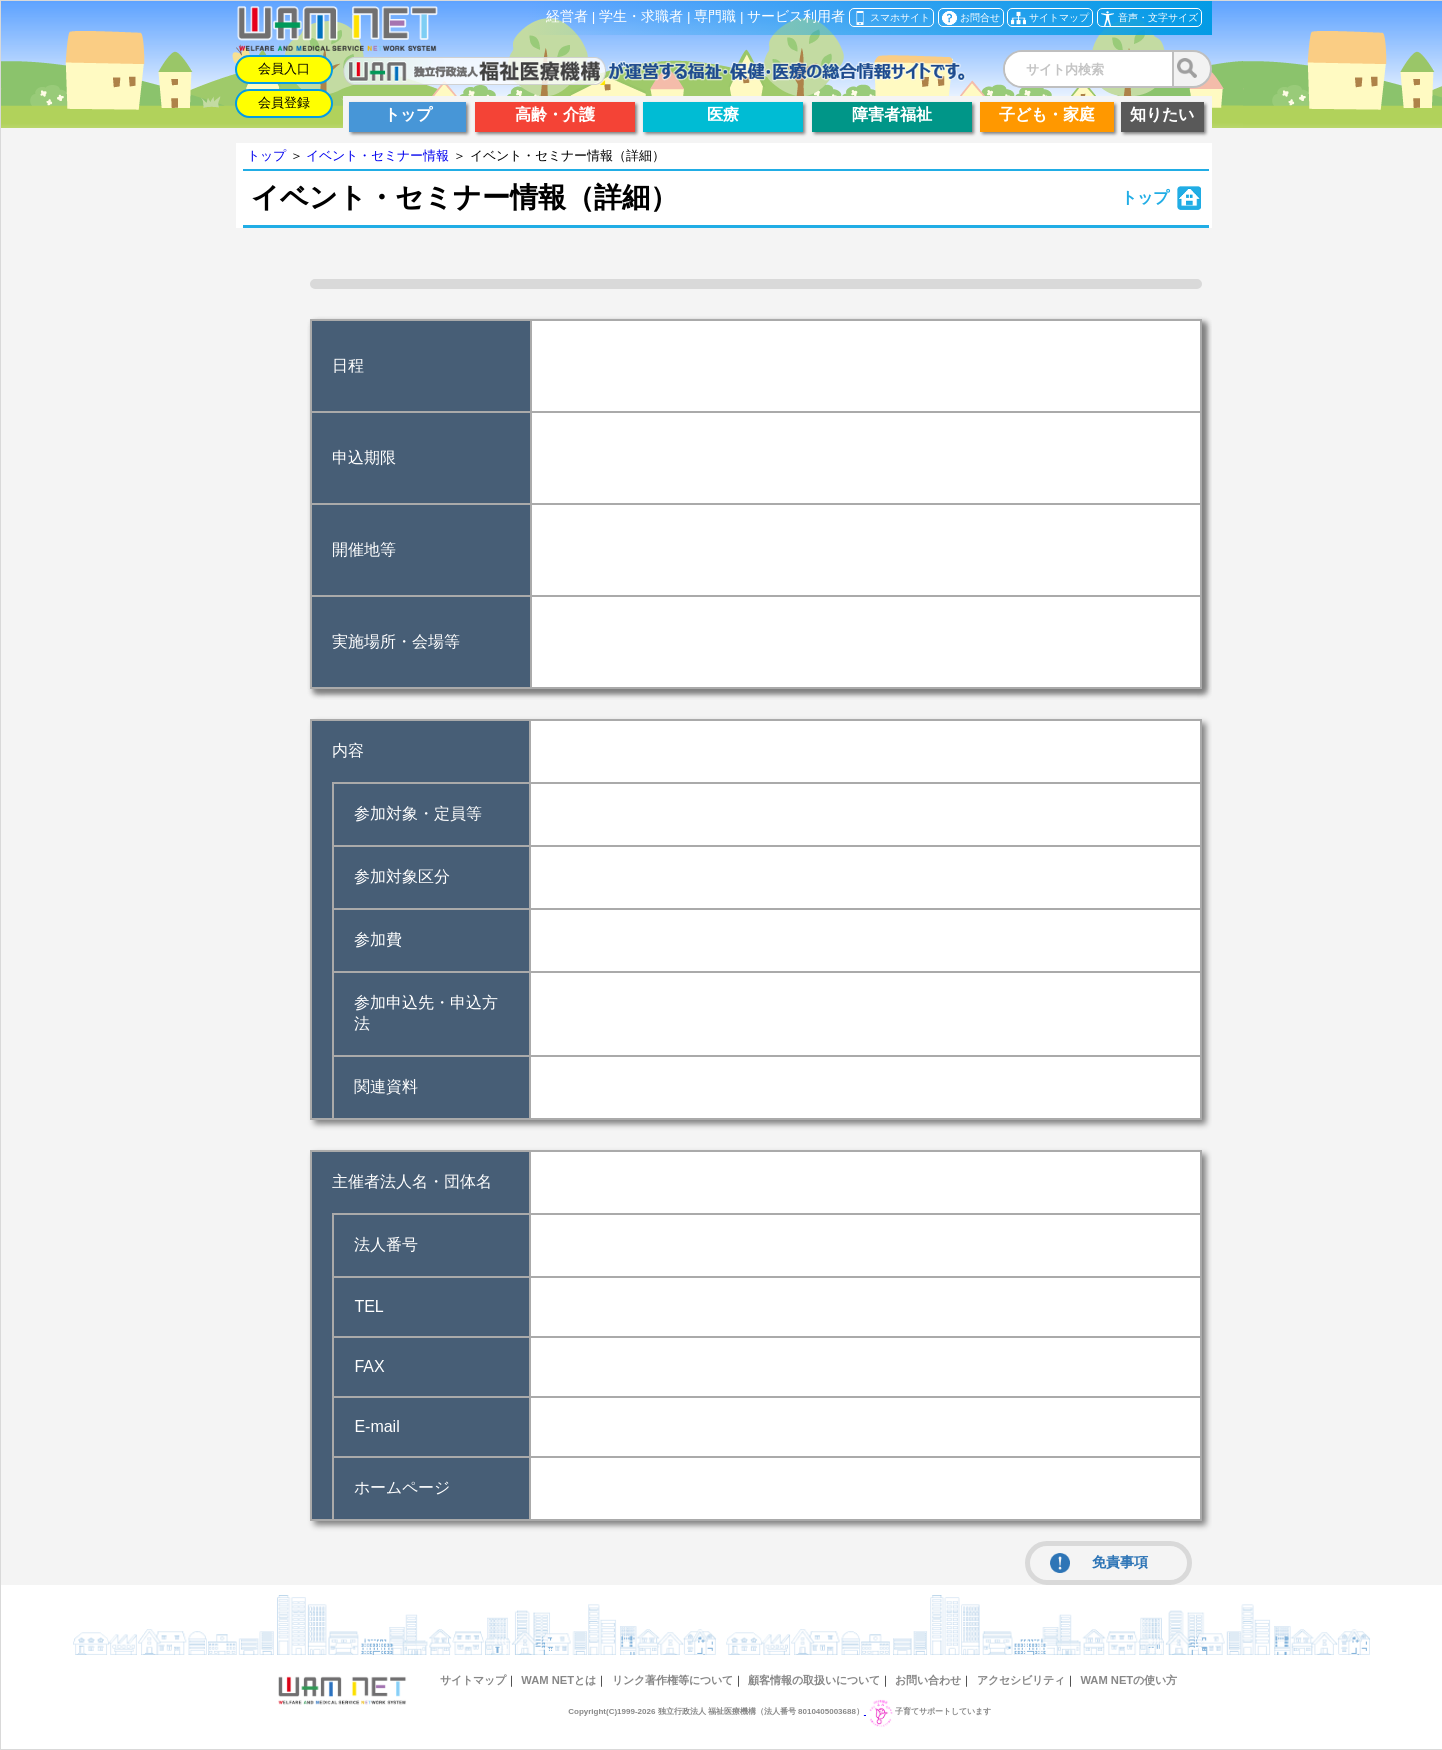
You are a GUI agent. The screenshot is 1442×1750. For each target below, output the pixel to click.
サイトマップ (473, 1680)
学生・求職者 (641, 16)
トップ (266, 155)
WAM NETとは (558, 1680)
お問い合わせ (928, 1680)
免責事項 (1099, 1563)
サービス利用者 (796, 16)
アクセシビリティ (1021, 1680)
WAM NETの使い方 (1128, 1680)
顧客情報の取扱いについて (814, 1680)
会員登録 (284, 102)
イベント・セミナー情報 (377, 155)
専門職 (715, 16)
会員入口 (284, 68)
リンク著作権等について (672, 1680)
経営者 (567, 16)
